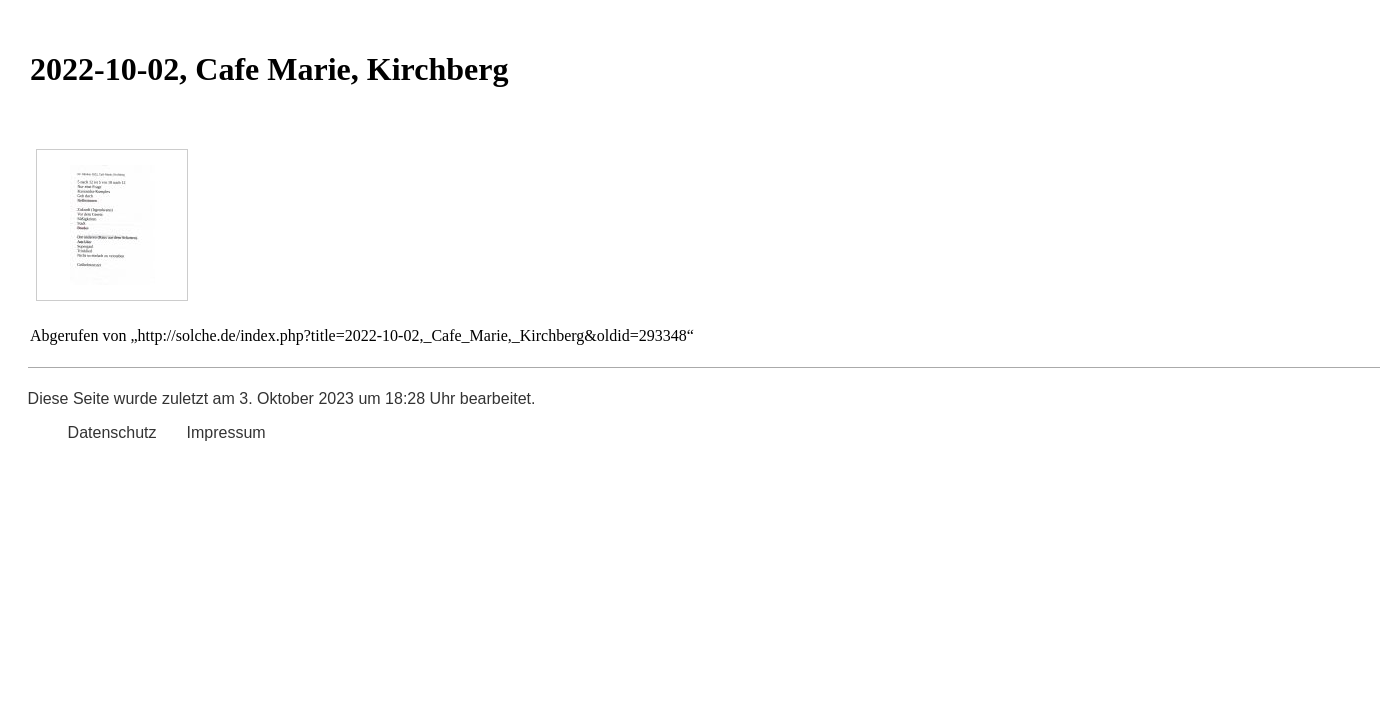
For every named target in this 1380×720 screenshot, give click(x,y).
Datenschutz (112, 432)
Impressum (226, 432)
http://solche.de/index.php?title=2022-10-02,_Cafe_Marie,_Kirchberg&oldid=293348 (412, 335)
